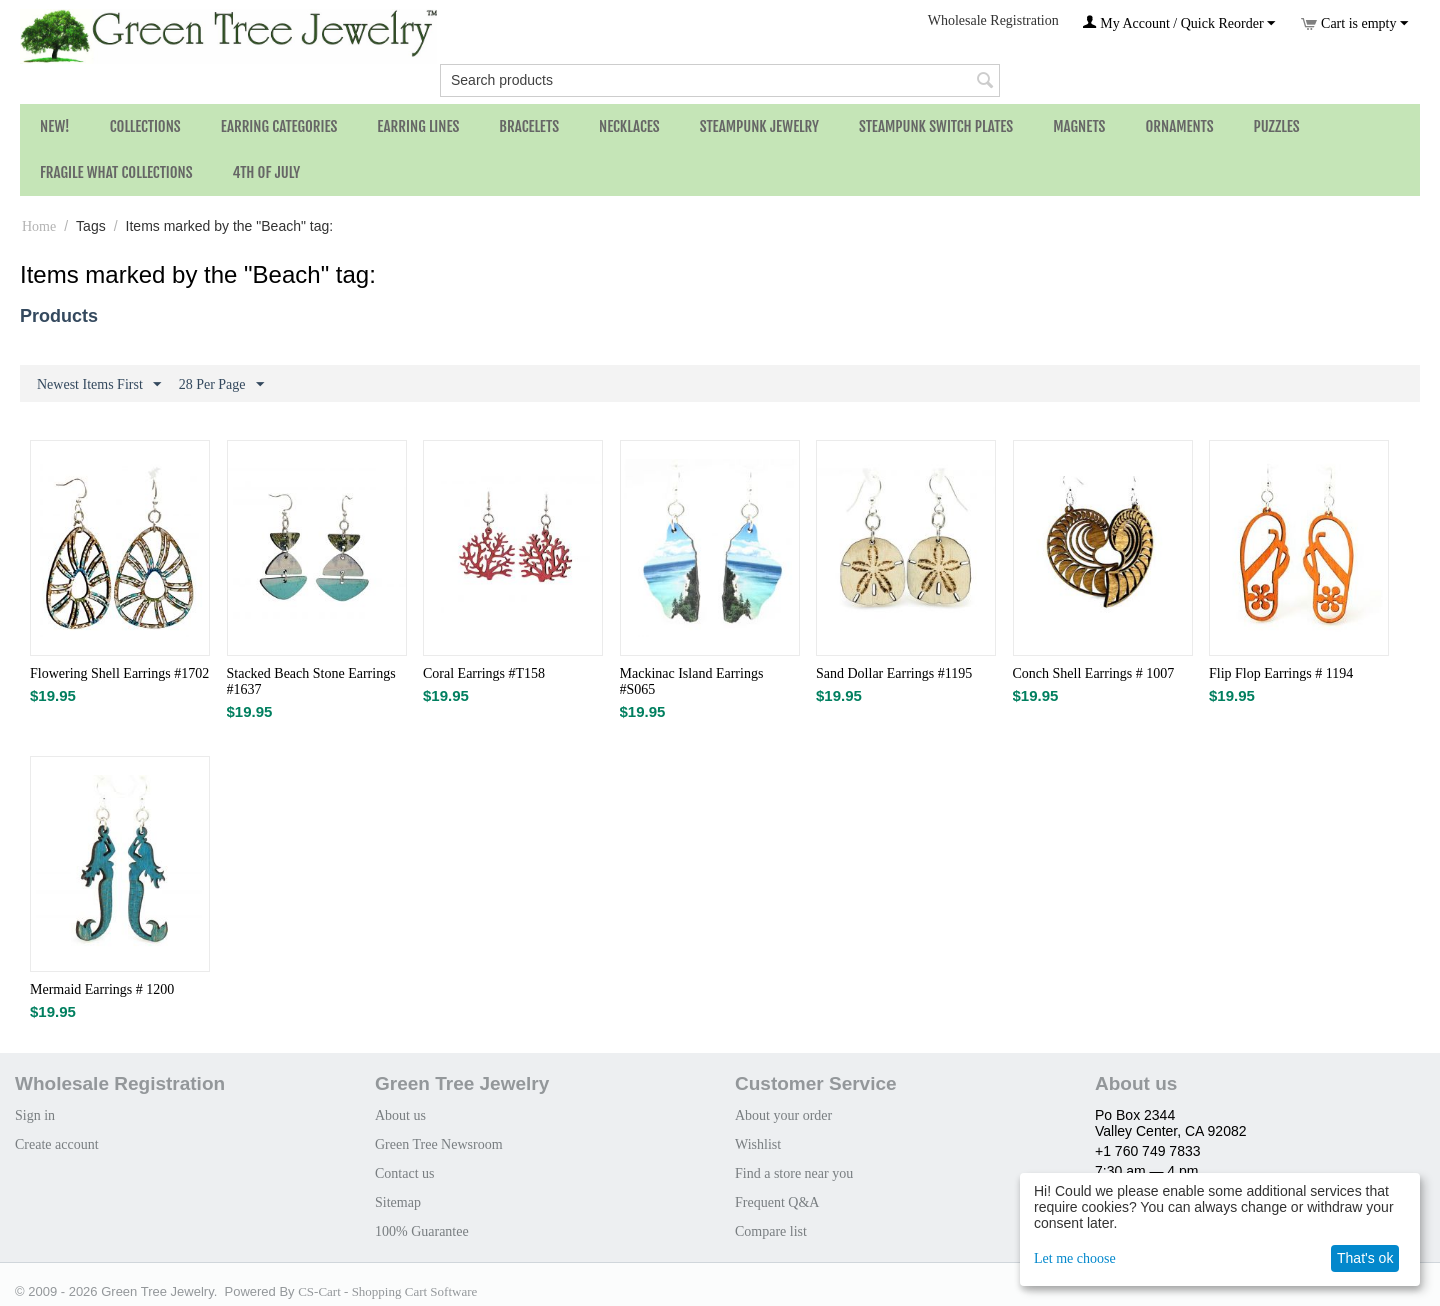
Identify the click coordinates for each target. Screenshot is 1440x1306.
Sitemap (398, 1202)
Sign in (35, 1115)
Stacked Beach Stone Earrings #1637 (311, 681)
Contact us (405, 1173)
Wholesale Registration (993, 20)
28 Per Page (221, 385)
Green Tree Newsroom (439, 1144)
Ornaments (1179, 126)
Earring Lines (418, 126)
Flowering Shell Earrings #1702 (119, 673)
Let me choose (1075, 1258)
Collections (145, 126)
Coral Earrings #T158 (484, 673)
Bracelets (529, 126)
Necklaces (629, 126)
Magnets (1079, 126)
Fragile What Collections (116, 172)
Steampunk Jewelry (759, 126)
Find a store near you (794, 1173)
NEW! (55, 126)
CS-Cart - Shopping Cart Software (387, 1291)
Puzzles (1277, 126)
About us (400, 1115)
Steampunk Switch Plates (936, 126)
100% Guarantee (422, 1231)
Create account (57, 1144)
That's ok (1365, 1258)
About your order (783, 1115)
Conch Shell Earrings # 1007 (1094, 673)
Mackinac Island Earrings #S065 (692, 681)
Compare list (771, 1231)
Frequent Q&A (777, 1202)
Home (39, 226)
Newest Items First (99, 385)
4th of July (267, 172)
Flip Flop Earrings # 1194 (1281, 673)
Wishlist (758, 1144)
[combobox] (720, 80)
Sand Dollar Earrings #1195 (894, 673)
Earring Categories (279, 126)
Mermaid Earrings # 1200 (102, 989)
